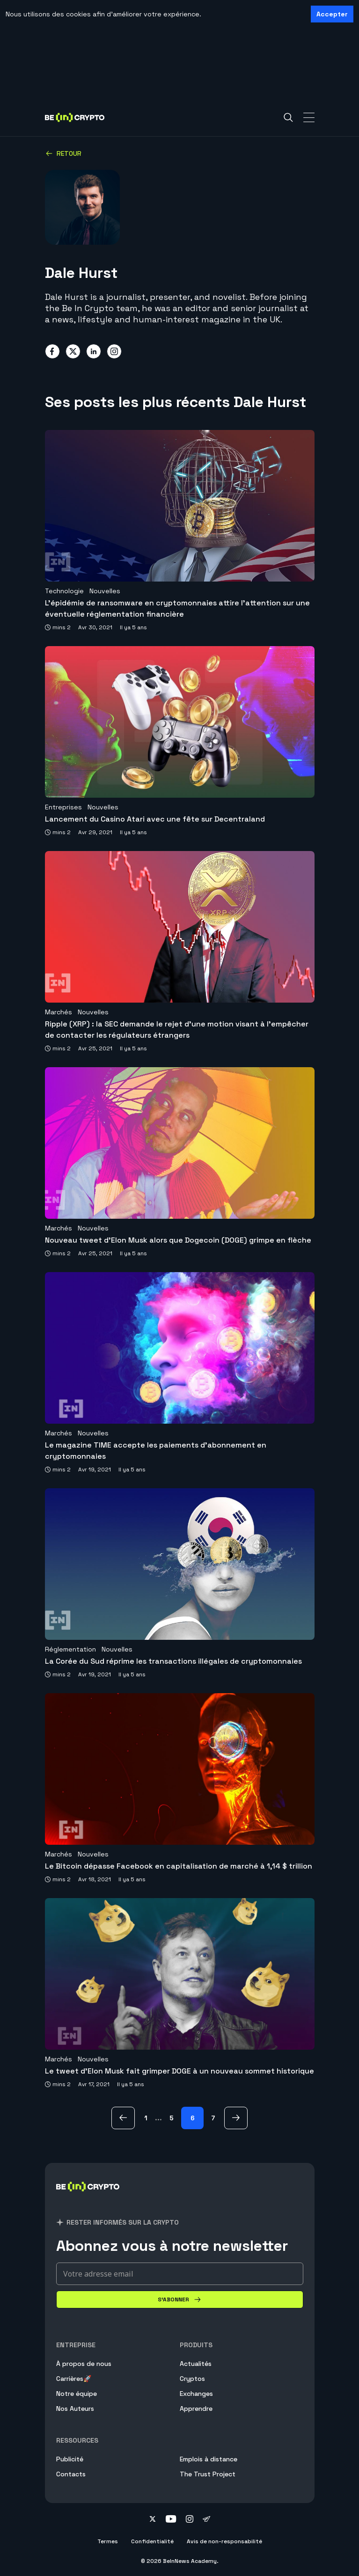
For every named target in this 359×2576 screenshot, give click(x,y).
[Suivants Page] (236, 2118)
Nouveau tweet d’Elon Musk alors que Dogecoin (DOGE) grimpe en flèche (178, 1240)
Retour (63, 153)
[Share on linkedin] (93, 351)
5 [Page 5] (171, 2118)
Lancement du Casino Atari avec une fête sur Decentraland (155, 819)
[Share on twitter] (73, 351)
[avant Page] (123, 2118)
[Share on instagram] (114, 351)
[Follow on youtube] (171, 2519)
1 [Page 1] (145, 2118)
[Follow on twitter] (152, 2519)
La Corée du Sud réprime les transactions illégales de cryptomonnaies (173, 1661)
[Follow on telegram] (206, 2519)
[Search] (288, 117)
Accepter (332, 14)
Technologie (64, 591)
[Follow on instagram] (189, 2519)
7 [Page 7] (213, 2118)
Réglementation (70, 1649)
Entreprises (63, 807)
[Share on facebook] (52, 351)
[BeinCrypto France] (88, 2198)
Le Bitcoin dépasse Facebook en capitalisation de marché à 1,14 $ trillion (178, 1866)
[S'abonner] (179, 2299)
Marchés (58, 1012)
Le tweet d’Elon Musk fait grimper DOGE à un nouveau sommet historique (179, 2071)
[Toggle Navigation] (309, 117)
